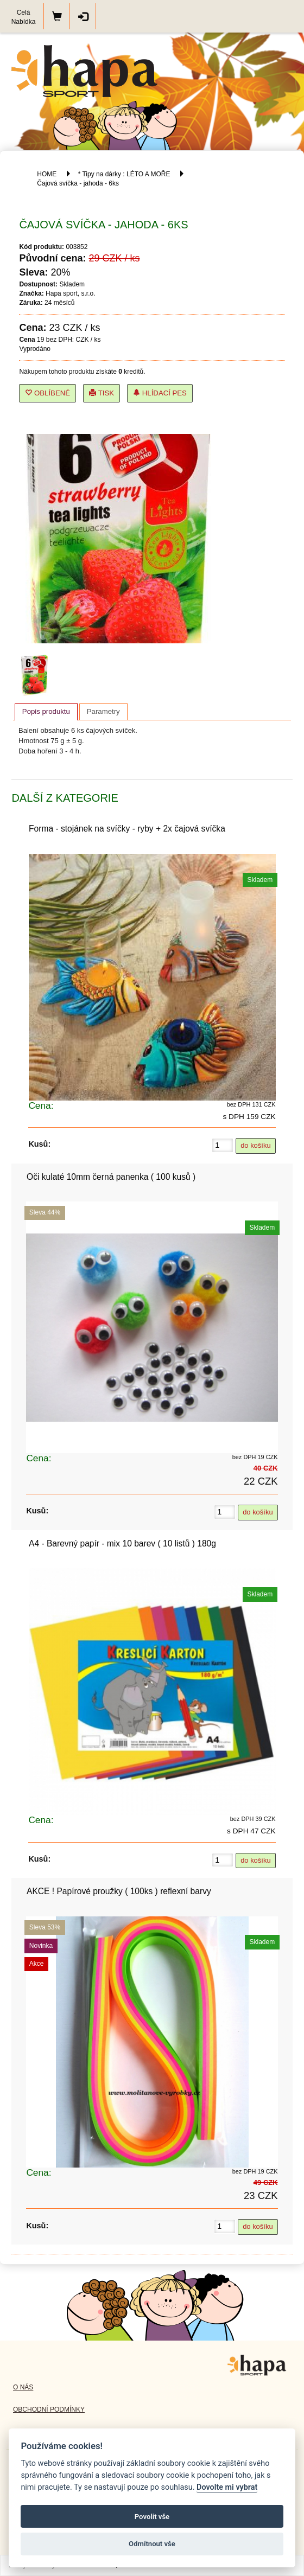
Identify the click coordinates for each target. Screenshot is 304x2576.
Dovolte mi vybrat (227, 2487)
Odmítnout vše (152, 2544)
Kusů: (39, 1144)
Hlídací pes (160, 393)
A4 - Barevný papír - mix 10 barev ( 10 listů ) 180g (122, 1543)
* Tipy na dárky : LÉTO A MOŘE (124, 174)
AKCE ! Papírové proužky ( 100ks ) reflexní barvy (119, 1891)
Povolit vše (152, 2517)
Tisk (101, 393)
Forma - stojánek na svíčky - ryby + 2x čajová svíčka (127, 828)
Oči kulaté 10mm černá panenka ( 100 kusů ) (111, 1176)
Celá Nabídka (23, 17)
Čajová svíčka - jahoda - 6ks (78, 183)
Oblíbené (47, 393)
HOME (46, 174)
